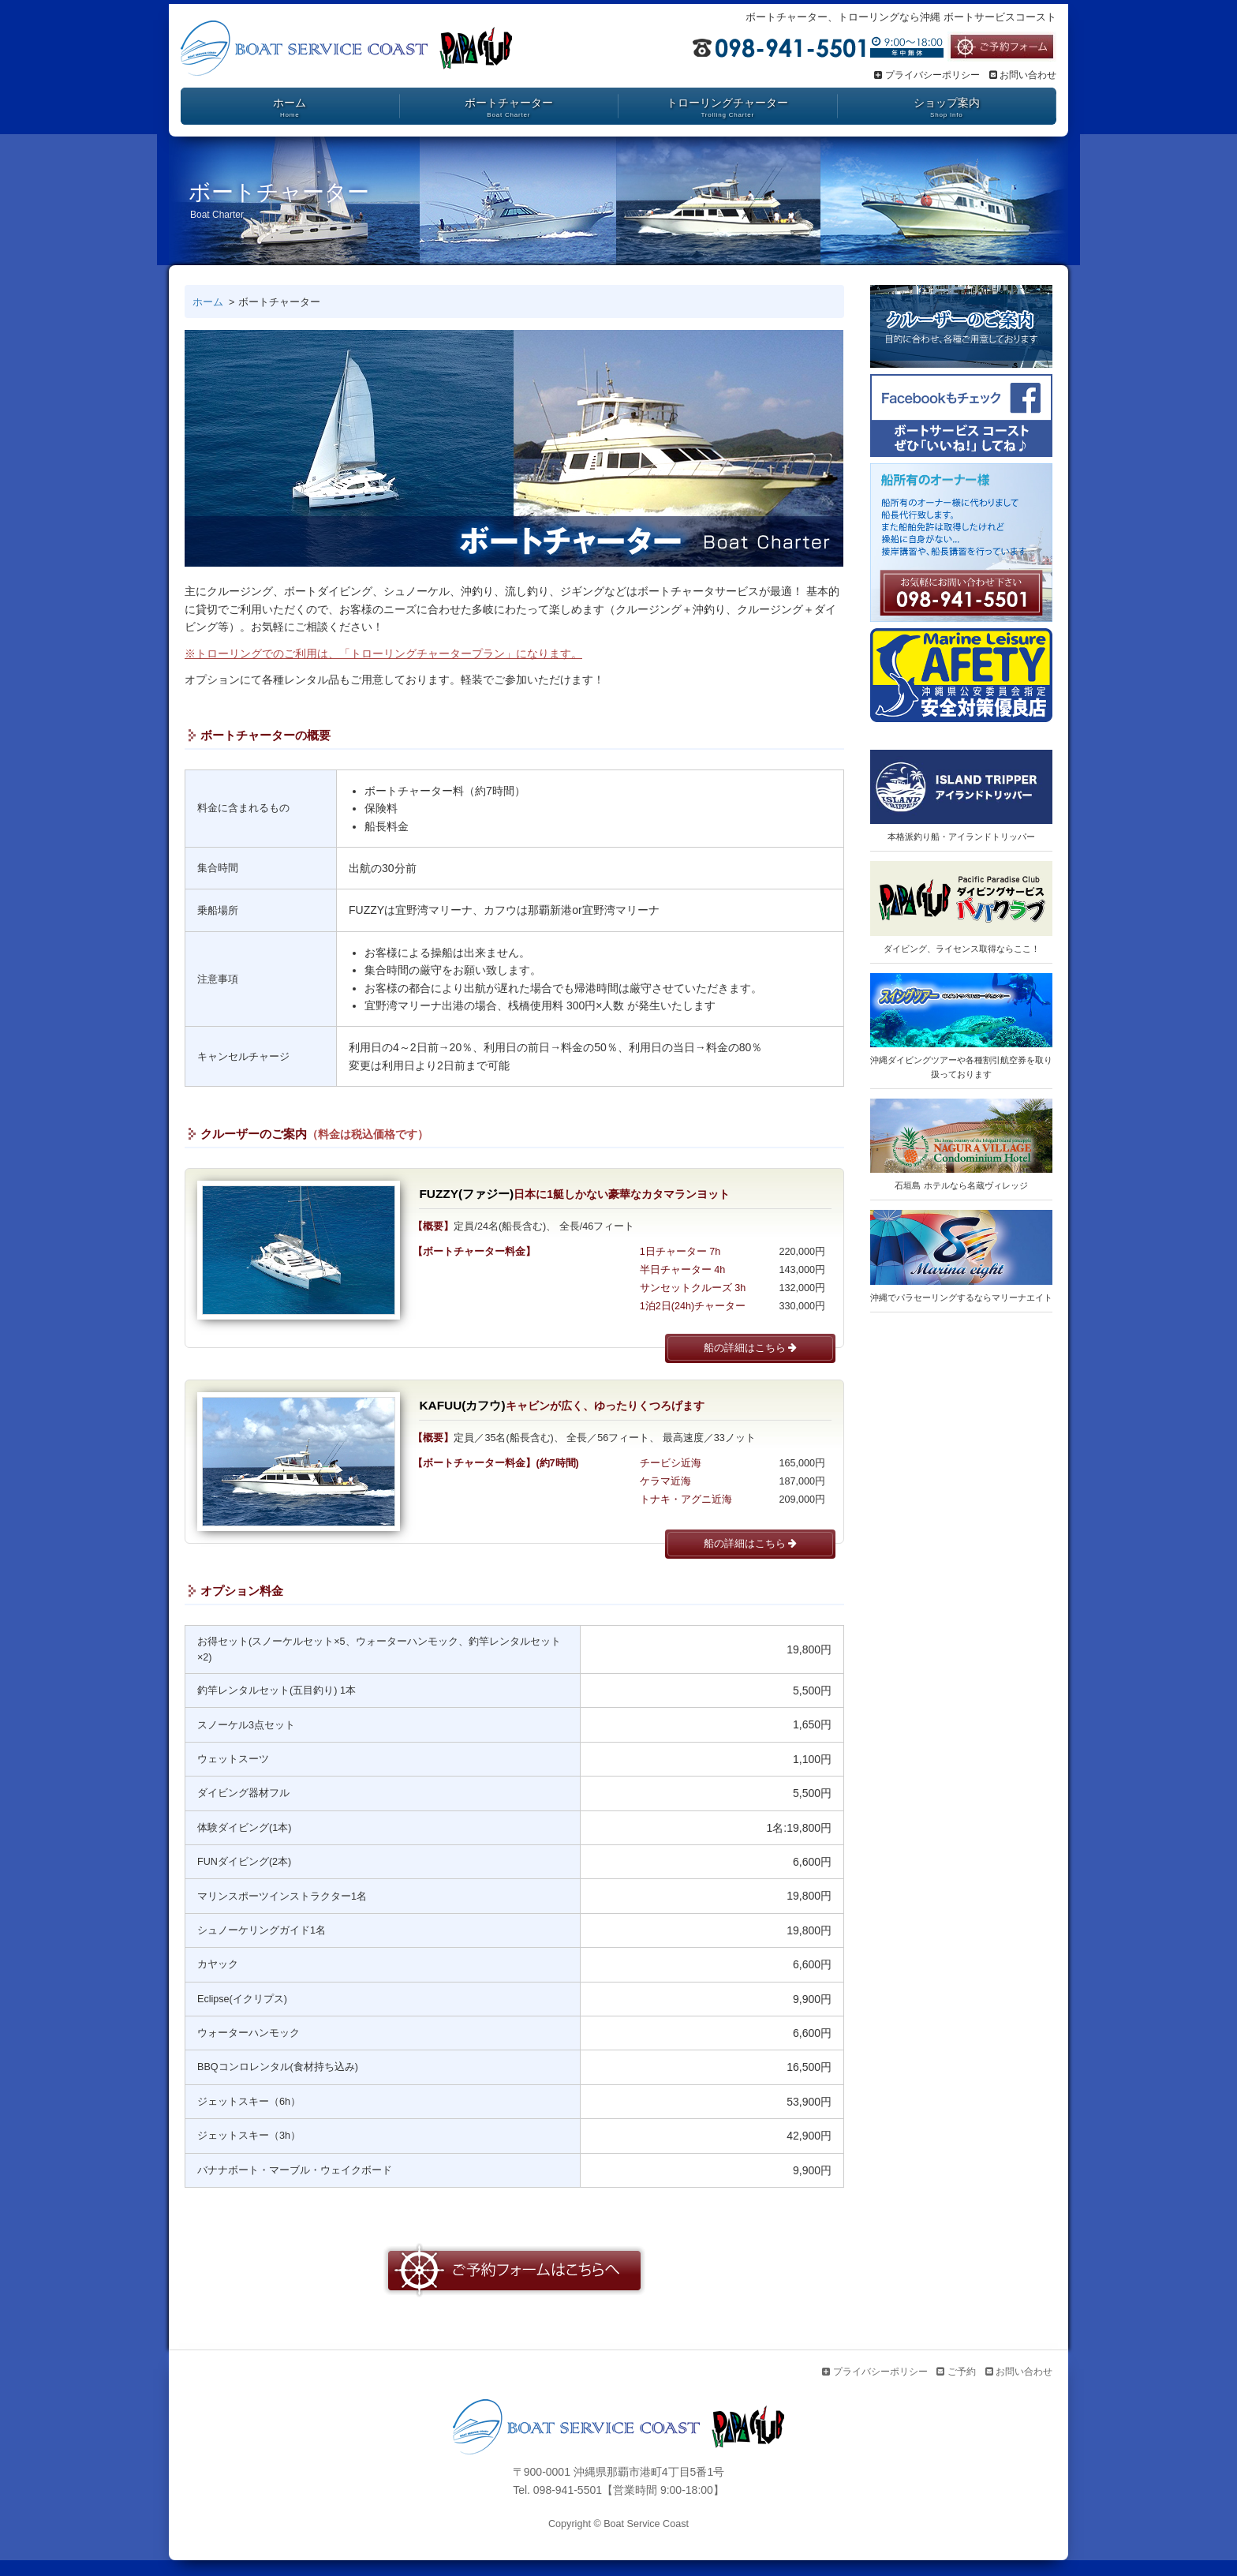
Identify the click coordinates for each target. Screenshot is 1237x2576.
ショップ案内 (947, 102)
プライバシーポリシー (926, 74)
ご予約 (955, 2371)
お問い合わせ (1022, 74)
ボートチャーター (509, 102)
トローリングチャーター (727, 102)
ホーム (289, 102)
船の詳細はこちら (751, 1348)
